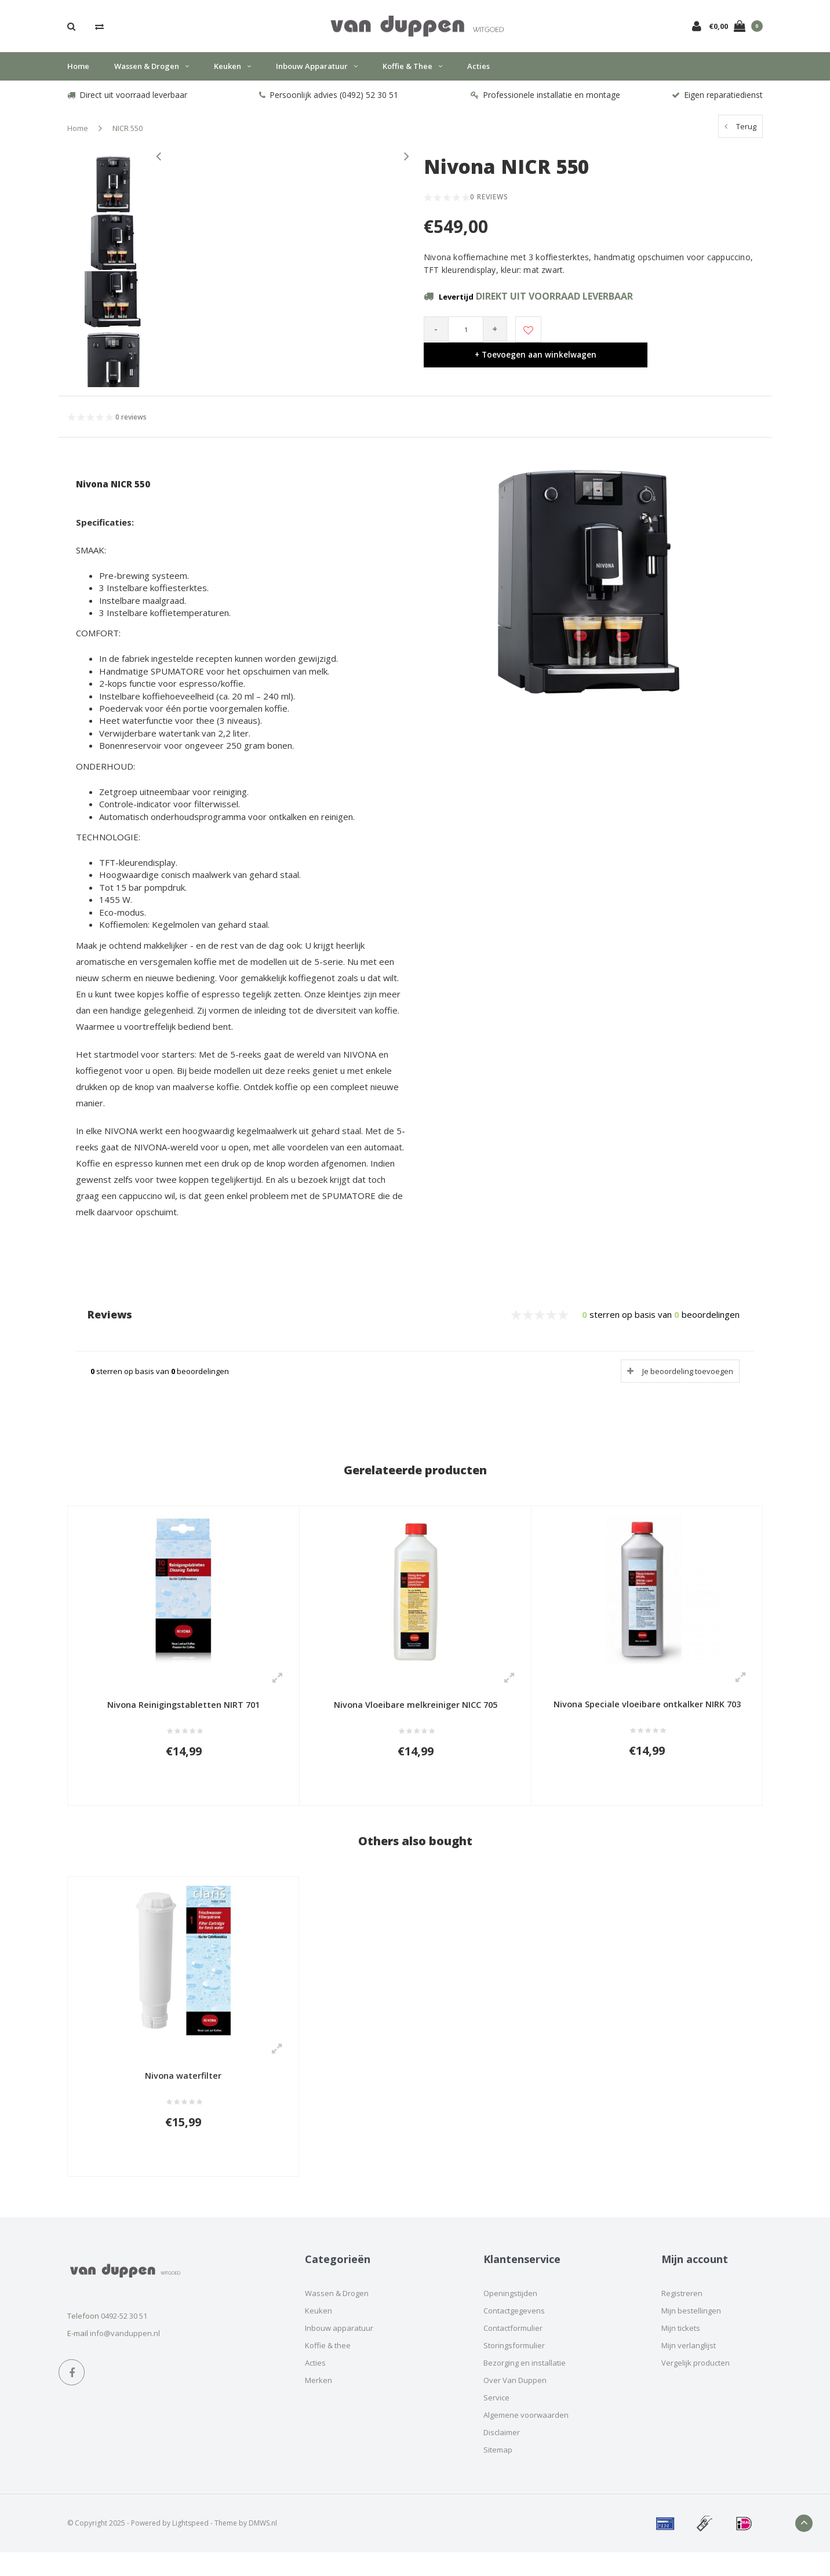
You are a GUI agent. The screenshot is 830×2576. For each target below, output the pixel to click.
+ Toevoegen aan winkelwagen (651, 338)
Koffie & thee (412, 75)
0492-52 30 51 (124, 2339)
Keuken (232, 75)
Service (496, 2420)
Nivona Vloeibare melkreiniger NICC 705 (415, 1714)
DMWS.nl (263, 2546)
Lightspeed (190, 2546)
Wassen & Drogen (151, 75)
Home (78, 75)
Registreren (681, 2316)
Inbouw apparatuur (317, 75)
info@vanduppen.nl (125, 2357)
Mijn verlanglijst (688, 2368)
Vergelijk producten (695, 2386)
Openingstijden (510, 2316)
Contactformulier (513, 2351)
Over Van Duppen (515, 2403)
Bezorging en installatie (524, 2386)
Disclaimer (501, 2455)
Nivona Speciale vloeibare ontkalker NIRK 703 (646, 1713)
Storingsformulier (514, 2368)
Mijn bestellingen (691, 2334)
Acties (478, 75)
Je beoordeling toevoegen (687, 1380)
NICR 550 (127, 137)
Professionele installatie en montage (545, 103)
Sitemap (497, 2473)
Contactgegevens (514, 2334)
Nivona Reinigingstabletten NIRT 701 (183, 1714)
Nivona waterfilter (183, 2092)
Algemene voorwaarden (526, 2438)
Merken (318, 2403)
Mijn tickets (680, 2351)
